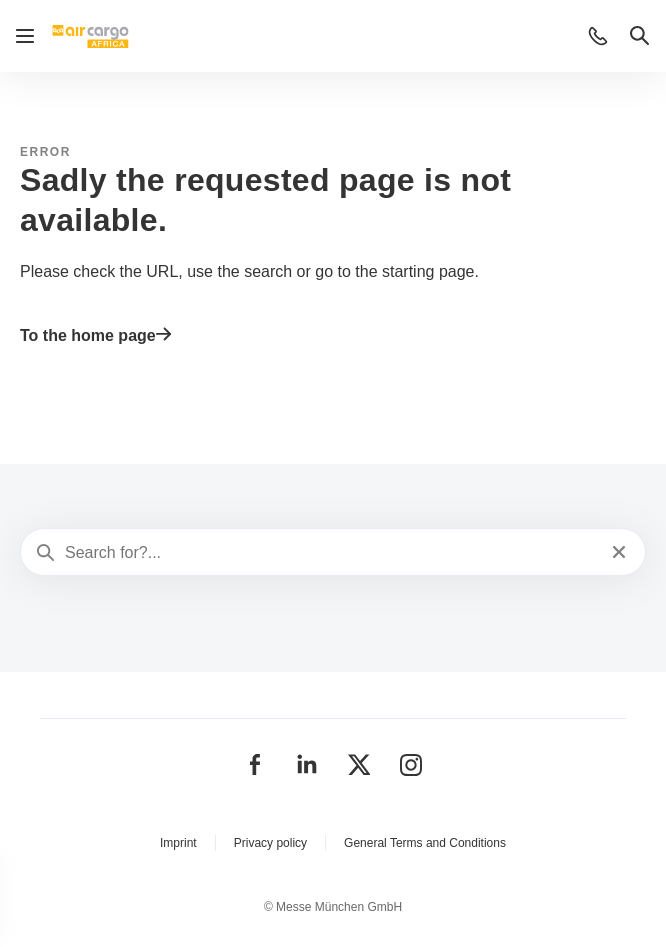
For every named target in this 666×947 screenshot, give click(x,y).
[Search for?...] (331, 553)
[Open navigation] (25, 36)
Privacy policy (270, 843)
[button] (598, 36)
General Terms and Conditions (425, 843)
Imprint (178, 843)
